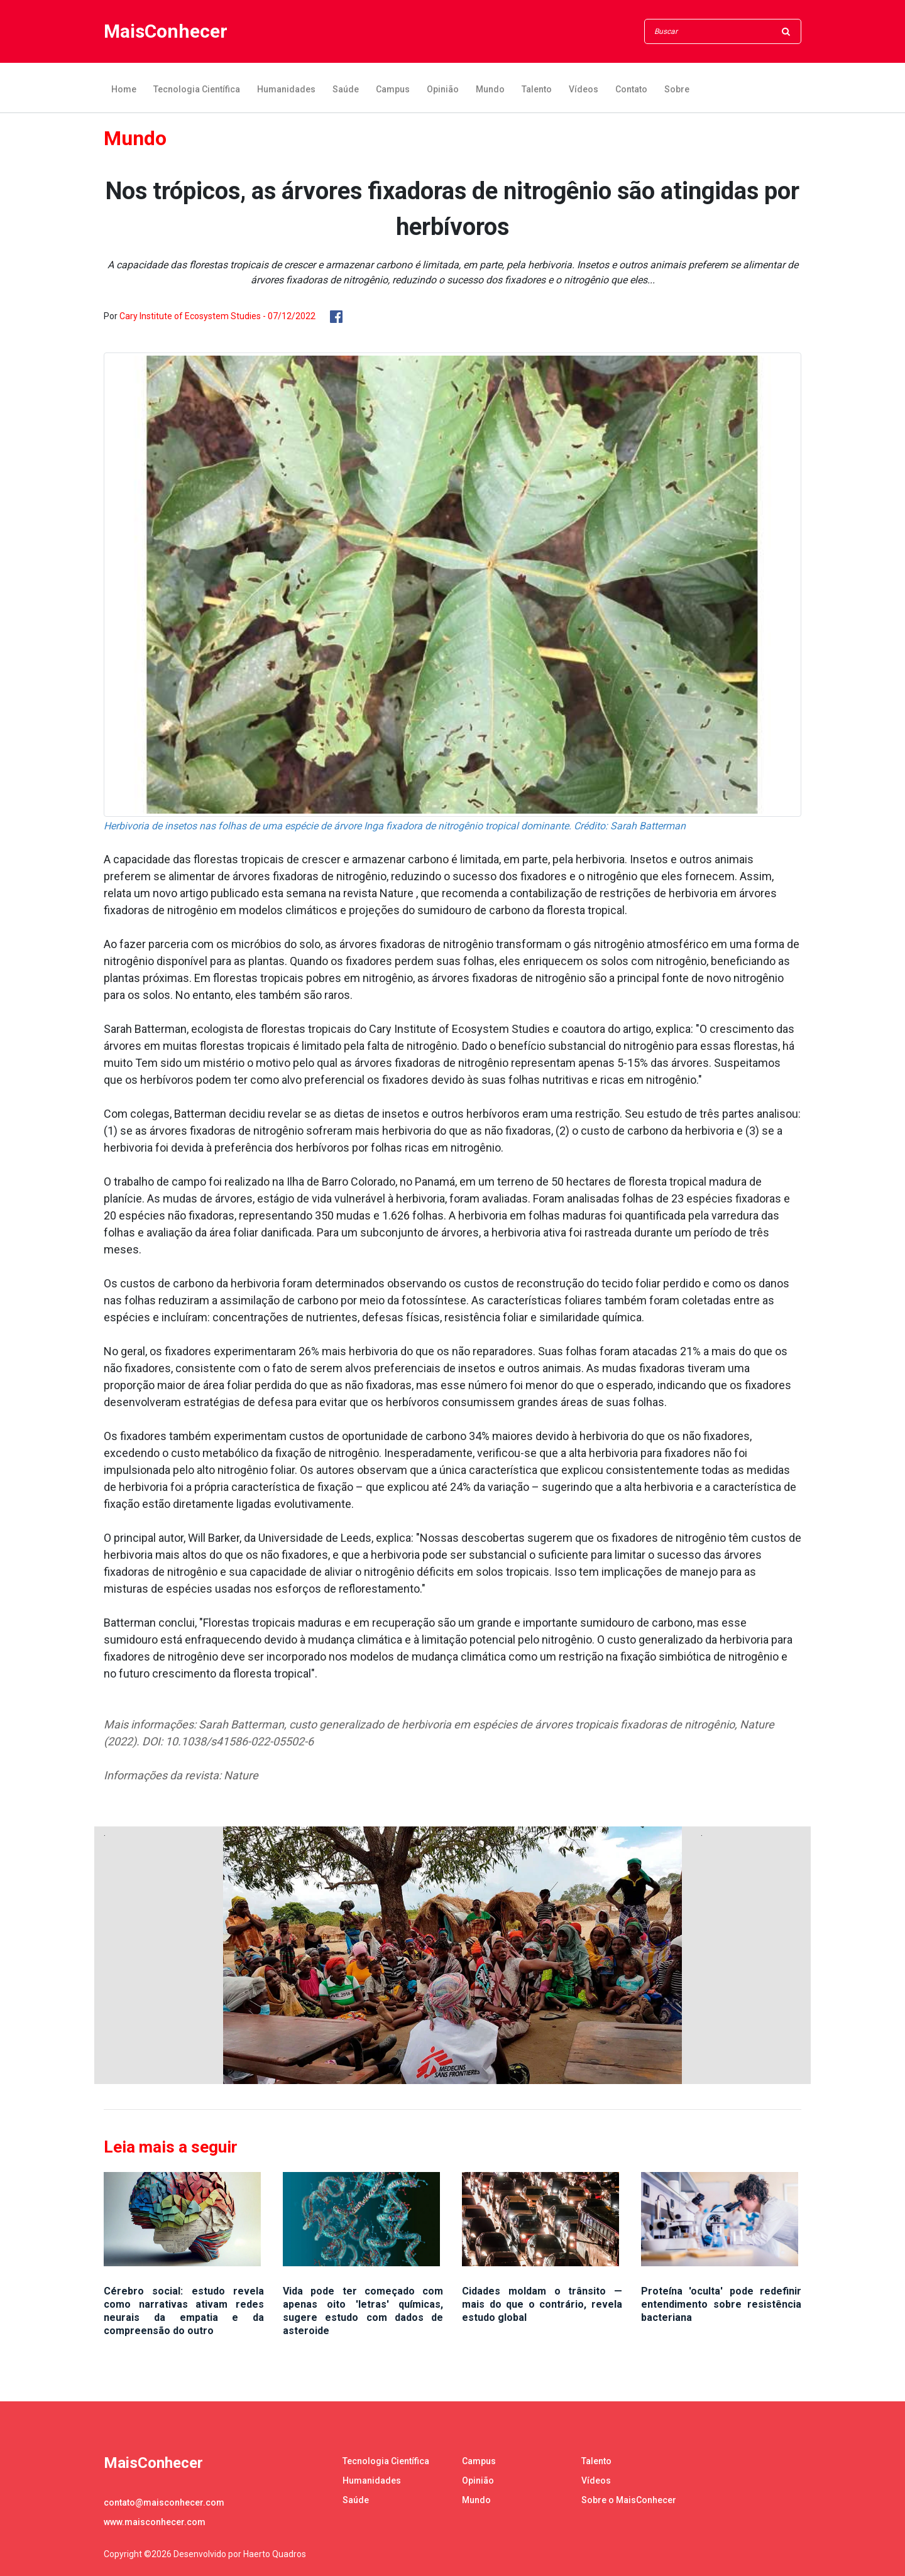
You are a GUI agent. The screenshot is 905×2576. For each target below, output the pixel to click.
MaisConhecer (166, 32)
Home (123, 89)
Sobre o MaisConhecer (628, 2500)
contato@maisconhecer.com (164, 2502)
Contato (631, 89)
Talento (537, 89)
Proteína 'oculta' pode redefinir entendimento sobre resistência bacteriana (721, 2304)
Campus (393, 89)
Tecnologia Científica (196, 89)
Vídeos (583, 89)
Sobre (676, 89)
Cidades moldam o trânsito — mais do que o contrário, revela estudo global (542, 2304)
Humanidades (286, 89)
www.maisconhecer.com (155, 2522)
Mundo (490, 89)
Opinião (443, 89)
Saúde (345, 89)
